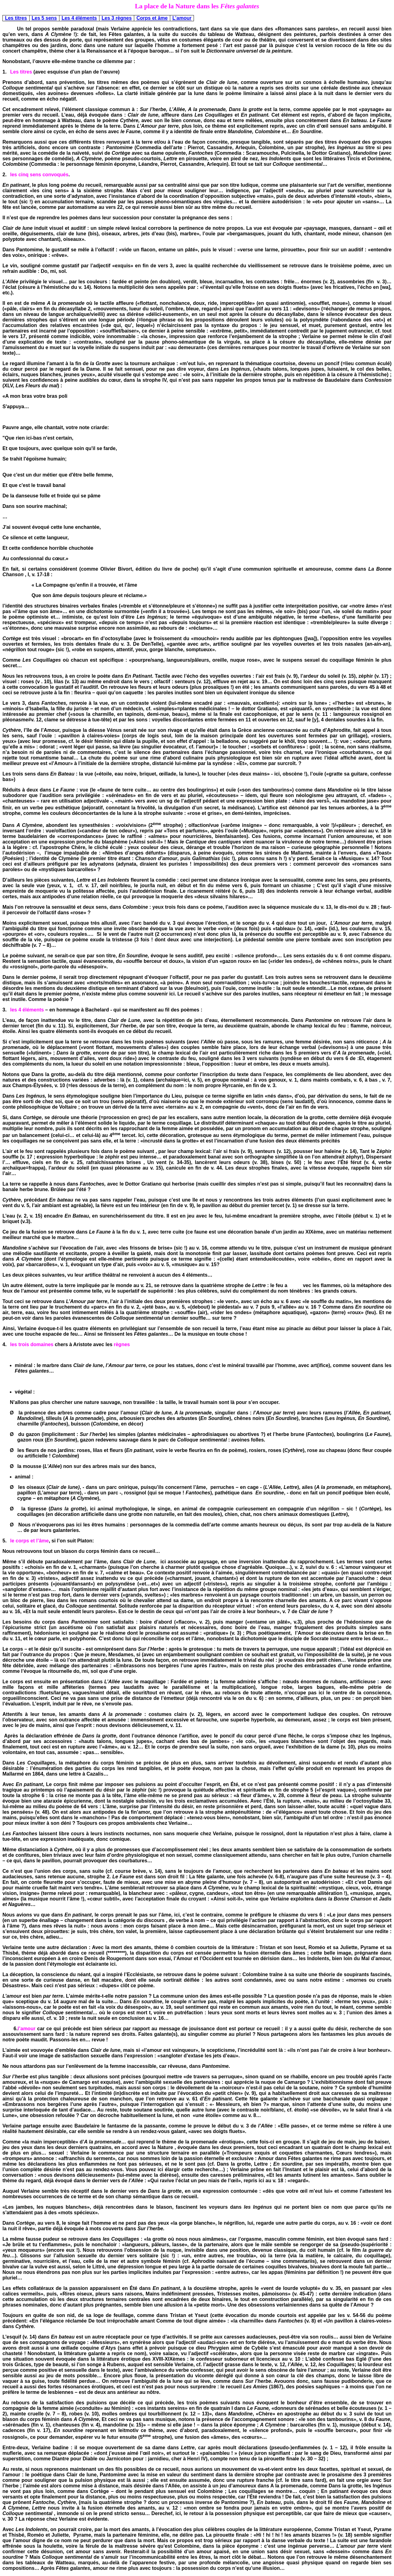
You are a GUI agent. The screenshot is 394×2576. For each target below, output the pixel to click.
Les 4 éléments (79, 18)
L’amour (181, 18)
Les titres (16, 18)
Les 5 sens (44, 18)
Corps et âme (151, 18)
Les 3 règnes (117, 18)
